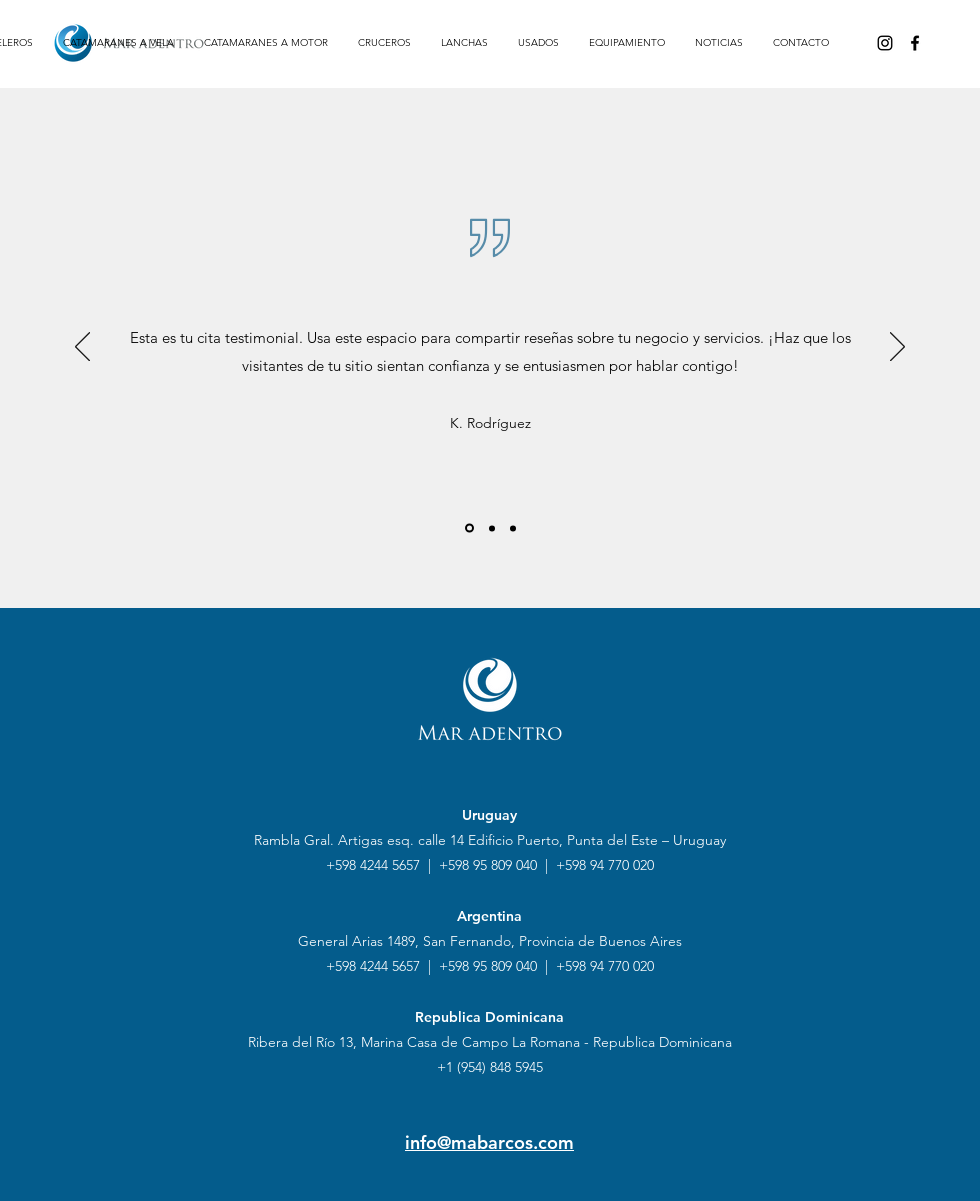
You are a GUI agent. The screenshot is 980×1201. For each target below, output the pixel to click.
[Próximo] (897, 348)
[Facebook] (915, 43)
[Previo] (82, 348)
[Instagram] (885, 43)
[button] (118, 43)
